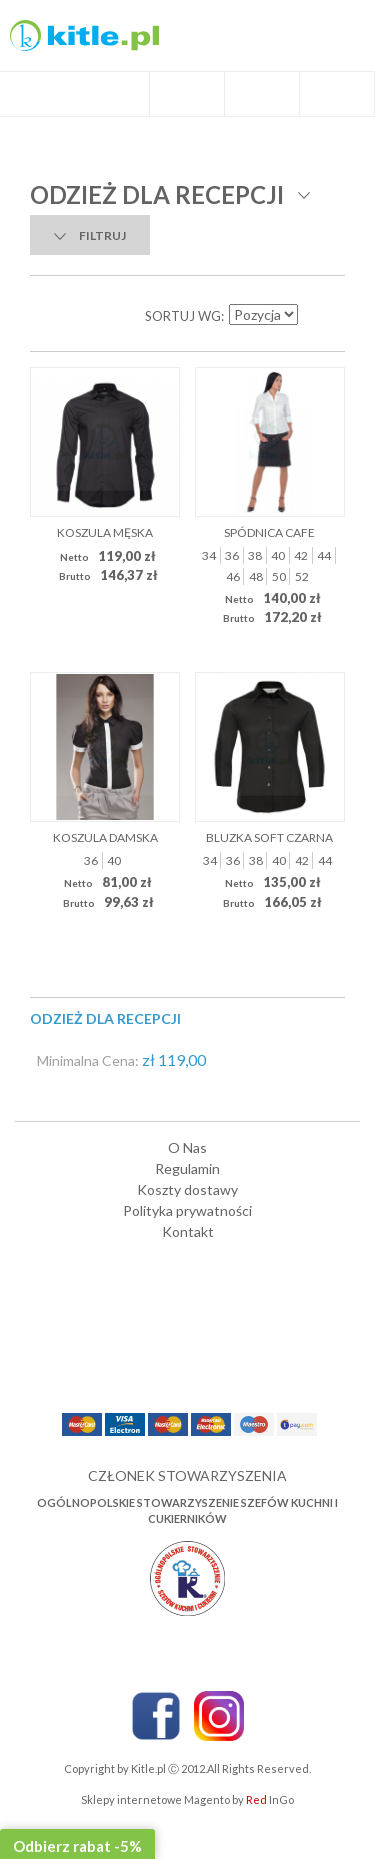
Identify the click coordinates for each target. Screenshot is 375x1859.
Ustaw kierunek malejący (315, 316)
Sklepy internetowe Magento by (187, 1799)
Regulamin (187, 1168)
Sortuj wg (183, 316)
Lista (90, 316)
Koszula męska (105, 532)
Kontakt (188, 1231)
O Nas (187, 1147)
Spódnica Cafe (269, 532)
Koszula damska (105, 837)
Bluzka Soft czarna (269, 837)
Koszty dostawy (187, 1189)
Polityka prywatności (187, 1210)
